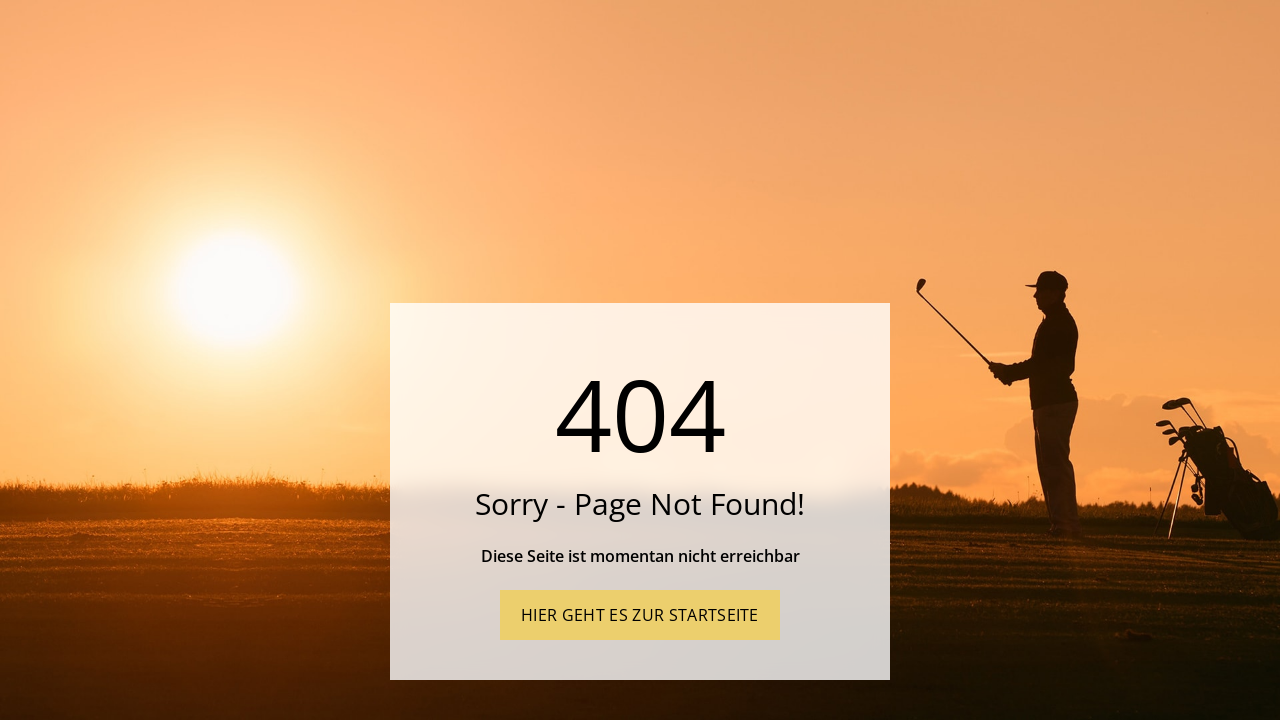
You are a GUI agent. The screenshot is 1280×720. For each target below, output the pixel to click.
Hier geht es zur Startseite (640, 615)
